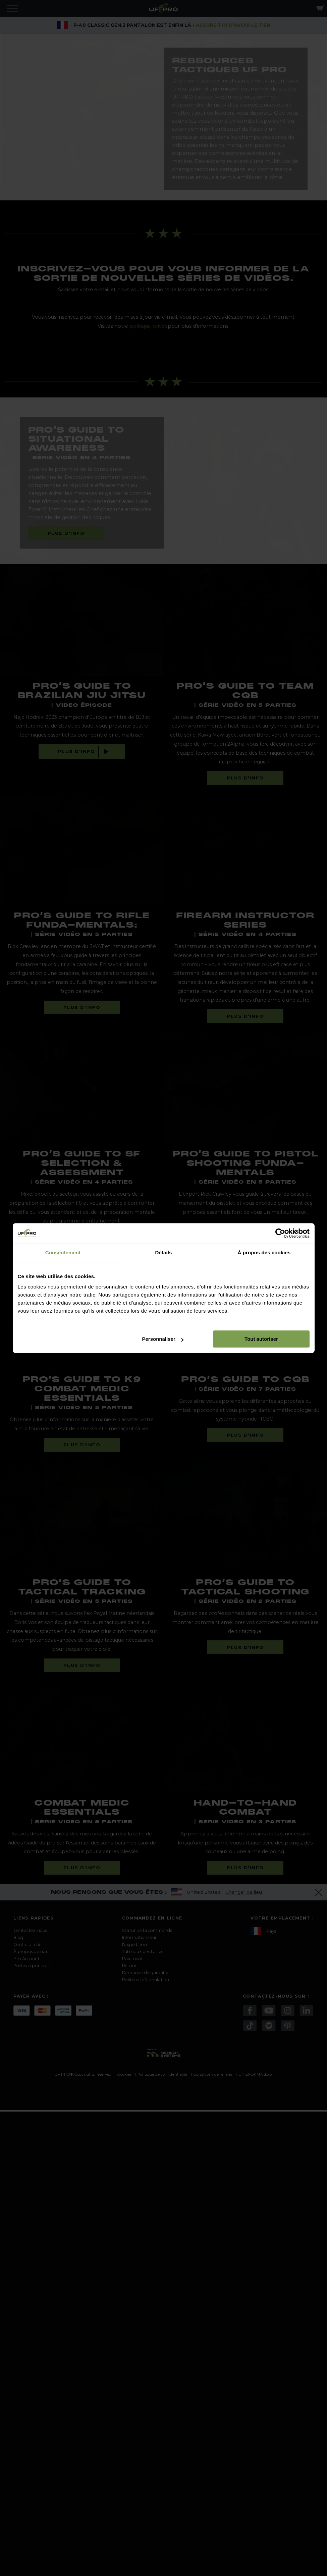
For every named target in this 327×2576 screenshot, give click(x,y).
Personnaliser (162, 1339)
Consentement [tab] (62, 1252)
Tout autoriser (261, 1339)
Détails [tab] (163, 1252)
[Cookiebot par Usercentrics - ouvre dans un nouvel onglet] (280, 1233)
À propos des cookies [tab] (264, 1252)
